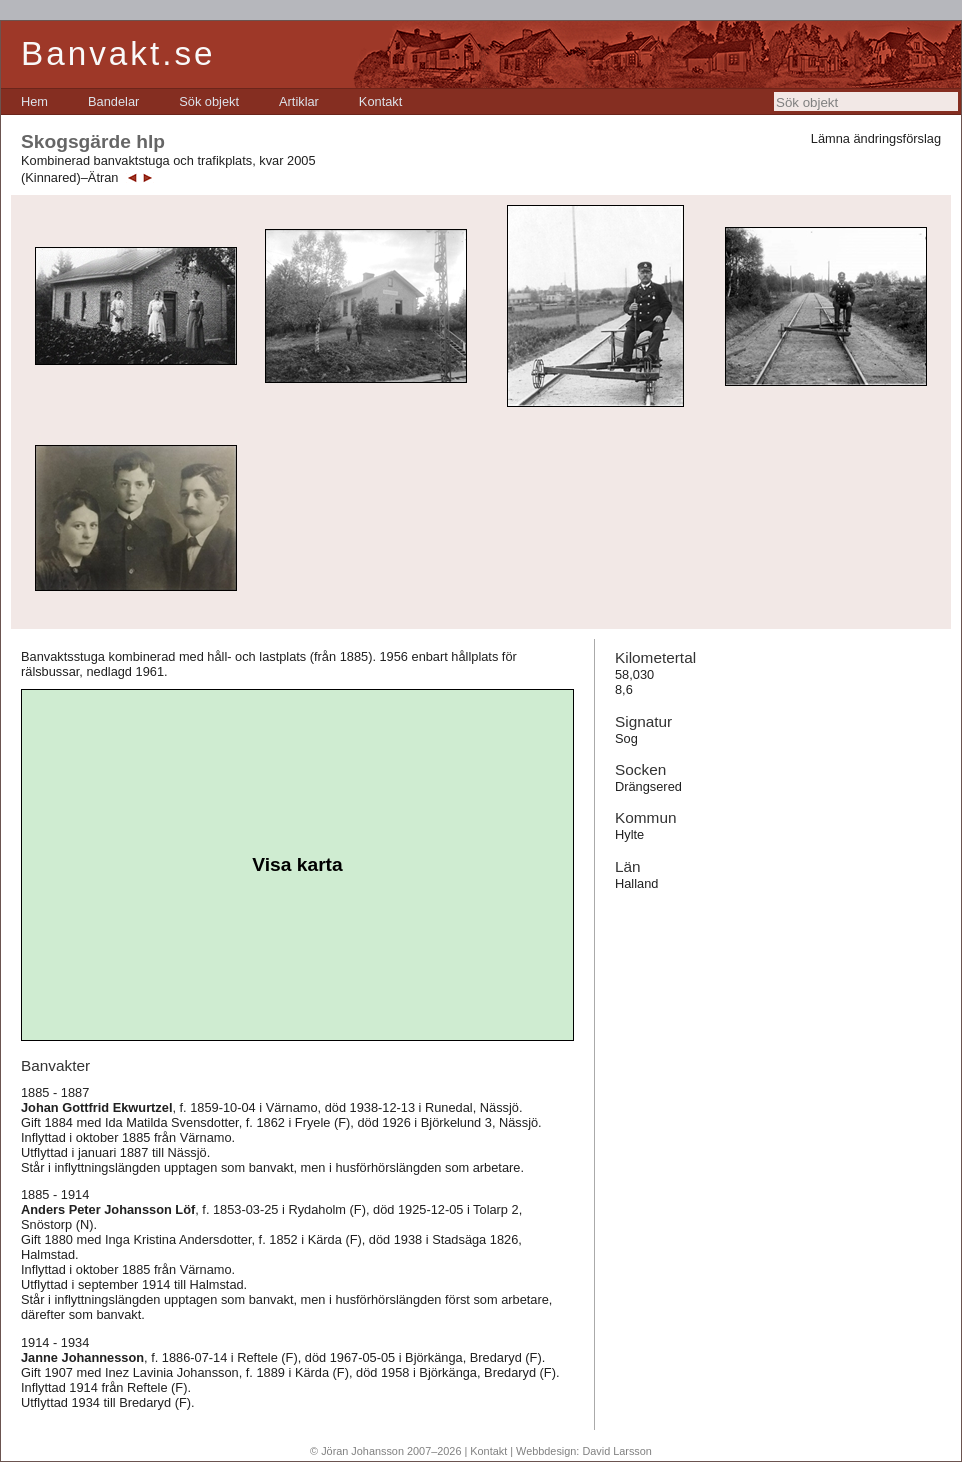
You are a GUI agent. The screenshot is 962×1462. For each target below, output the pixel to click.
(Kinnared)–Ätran (69, 177)
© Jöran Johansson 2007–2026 (385, 1451)
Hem (34, 101)
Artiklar (299, 101)
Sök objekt (209, 101)
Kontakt (380, 101)
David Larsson (617, 1451)
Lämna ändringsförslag (876, 138)
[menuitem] (34, 101)
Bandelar (113, 101)
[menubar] (211, 101)
